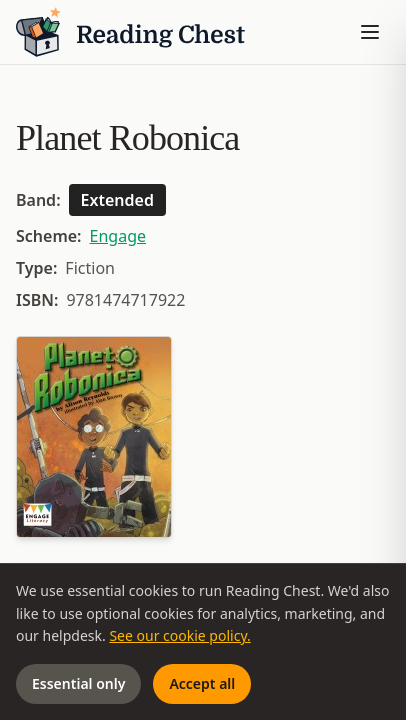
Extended (117, 200)
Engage (118, 236)
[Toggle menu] (370, 32)
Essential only (78, 683)
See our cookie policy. (179, 635)
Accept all (202, 683)
